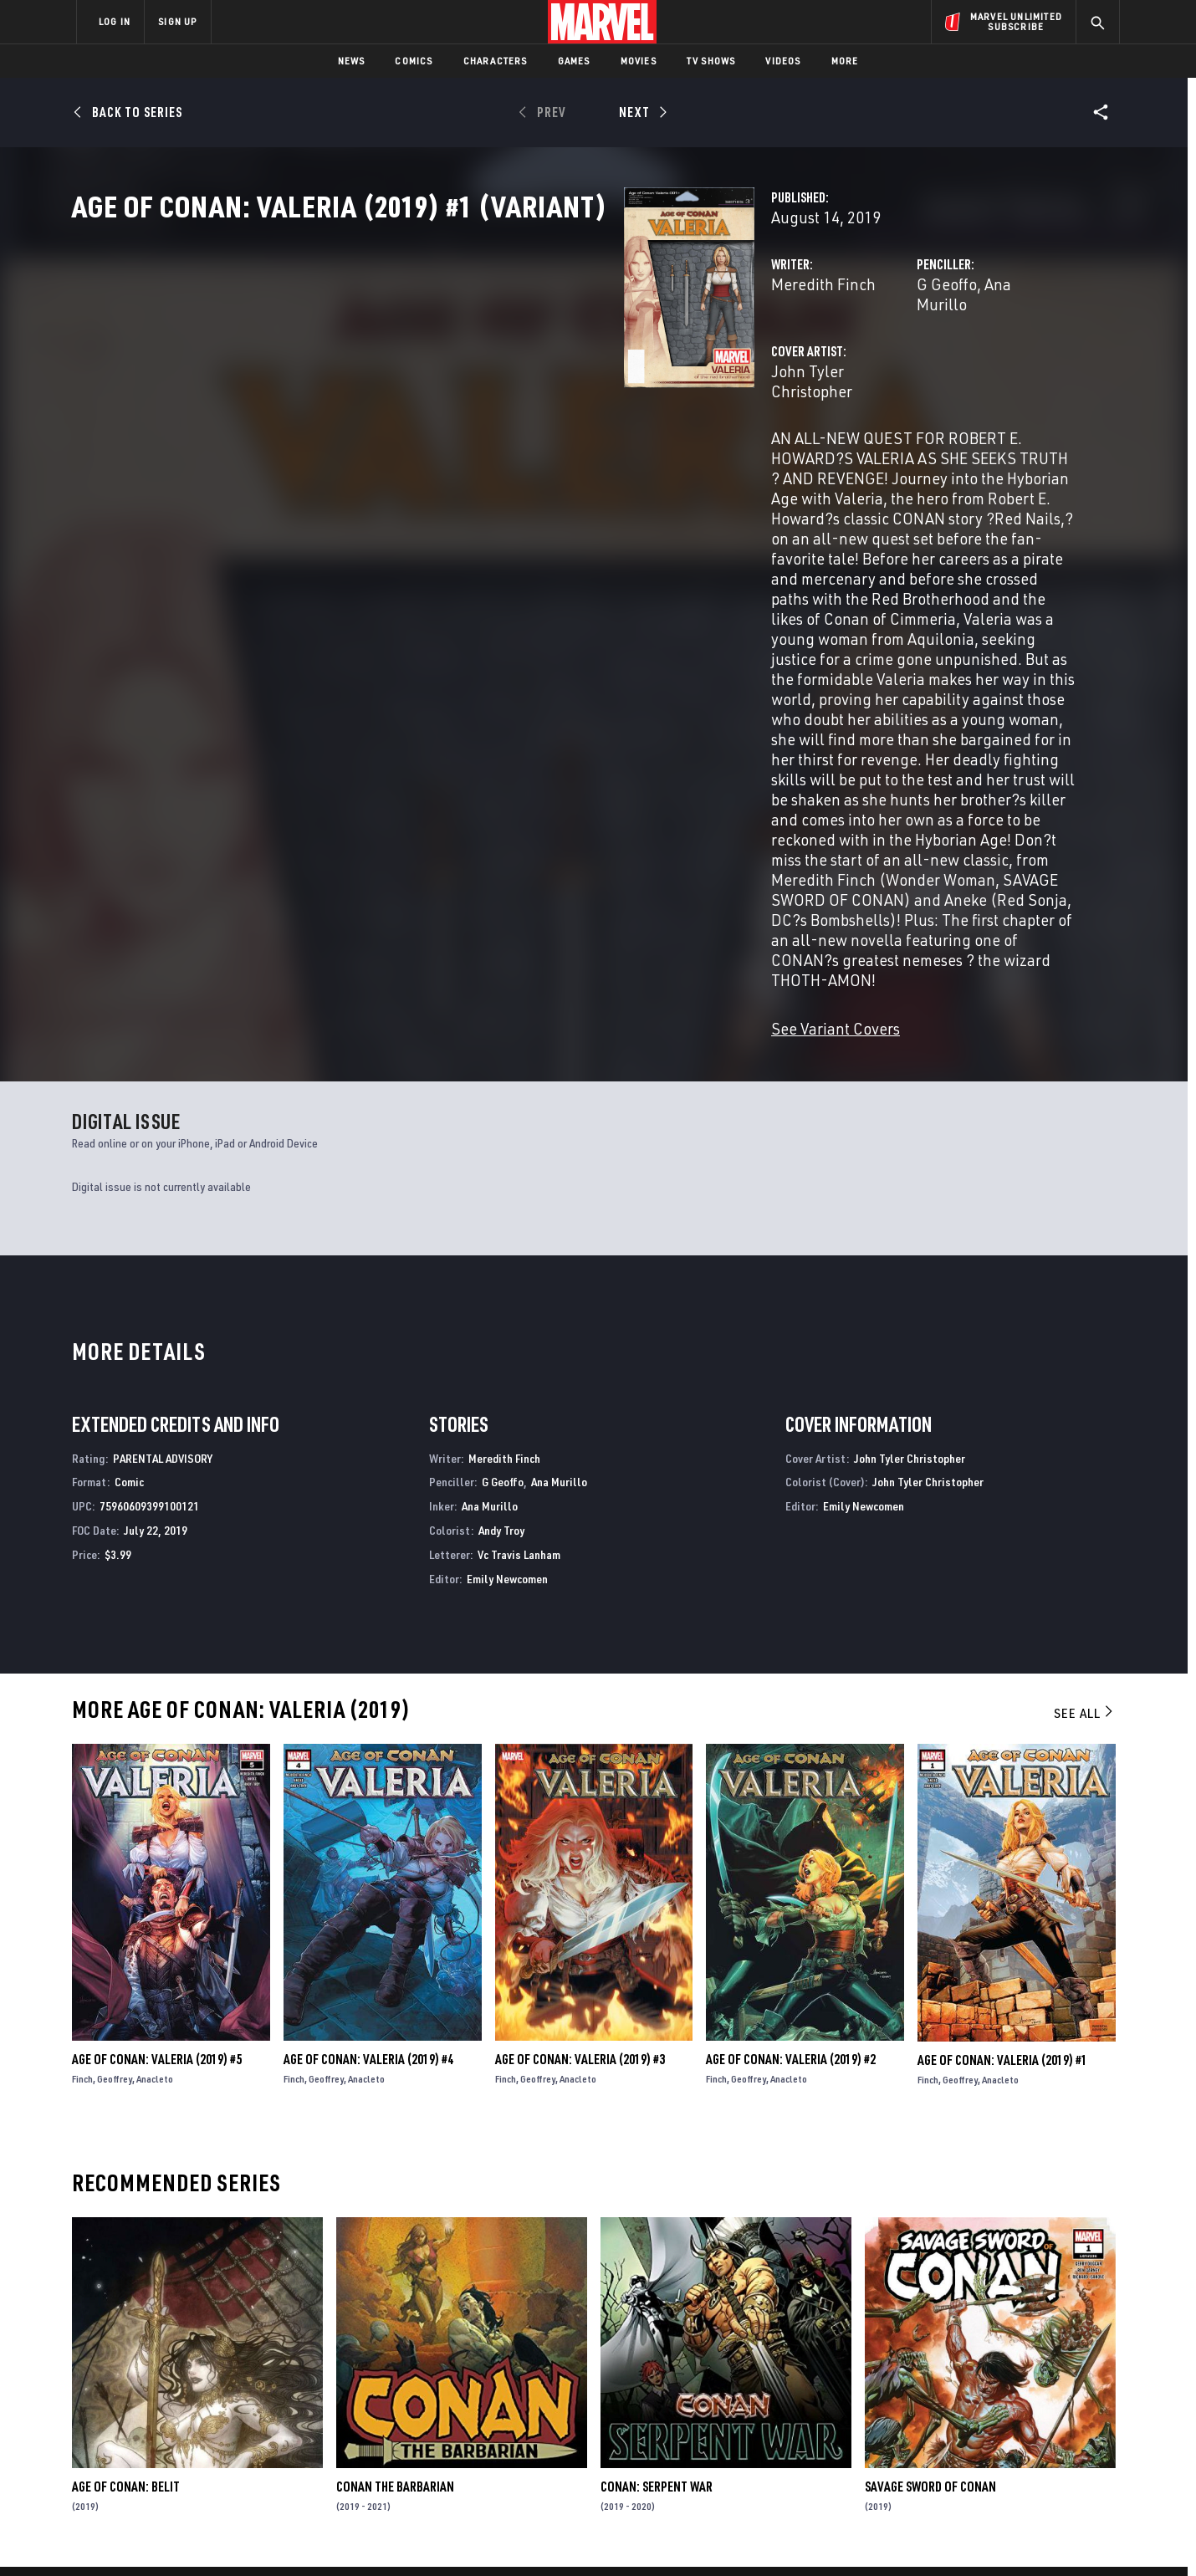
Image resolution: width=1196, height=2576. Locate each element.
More (845, 60)
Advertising (405, 2352)
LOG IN (114, 21)
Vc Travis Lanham (519, 1267)
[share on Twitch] (1058, 2430)
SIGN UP (177, 21)
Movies (639, 60)
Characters (495, 60)
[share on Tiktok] (920, 2465)
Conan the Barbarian (395, 2198)
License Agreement (781, 2536)
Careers (234, 2400)
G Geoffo (753, 357)
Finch (82, 1792)
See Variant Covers (449, 740)
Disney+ (393, 2377)
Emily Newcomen (507, 1291)
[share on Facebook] (920, 2395)
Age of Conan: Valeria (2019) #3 (580, 1772)
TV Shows (711, 60)
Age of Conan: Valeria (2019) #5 (157, 1772)
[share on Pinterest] (1012, 2430)
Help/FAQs (239, 2377)
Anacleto (154, 1792)
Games (574, 60)
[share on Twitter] (966, 2394)
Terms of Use (204, 2536)
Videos (782, 60)
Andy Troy (501, 1242)
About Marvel (251, 2352)
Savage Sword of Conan (930, 2198)
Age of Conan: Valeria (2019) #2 (791, 1772)
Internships (246, 2424)
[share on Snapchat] (966, 2430)
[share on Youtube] (920, 2430)
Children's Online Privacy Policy (651, 2536)
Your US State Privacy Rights (392, 2536)
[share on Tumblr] (1058, 2394)
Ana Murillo (831, 357)
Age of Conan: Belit (126, 2198)
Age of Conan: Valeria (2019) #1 (1002, 1772)
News (351, 60)
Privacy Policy (280, 2536)
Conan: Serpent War (657, 2198)
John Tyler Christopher (463, 424)
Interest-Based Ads (886, 2536)
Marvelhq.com (412, 2400)
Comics (413, 60)
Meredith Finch (437, 357)
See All (1085, 1425)
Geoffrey (114, 1792)
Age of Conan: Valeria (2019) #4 (368, 1772)
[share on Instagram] (1012, 2394)
